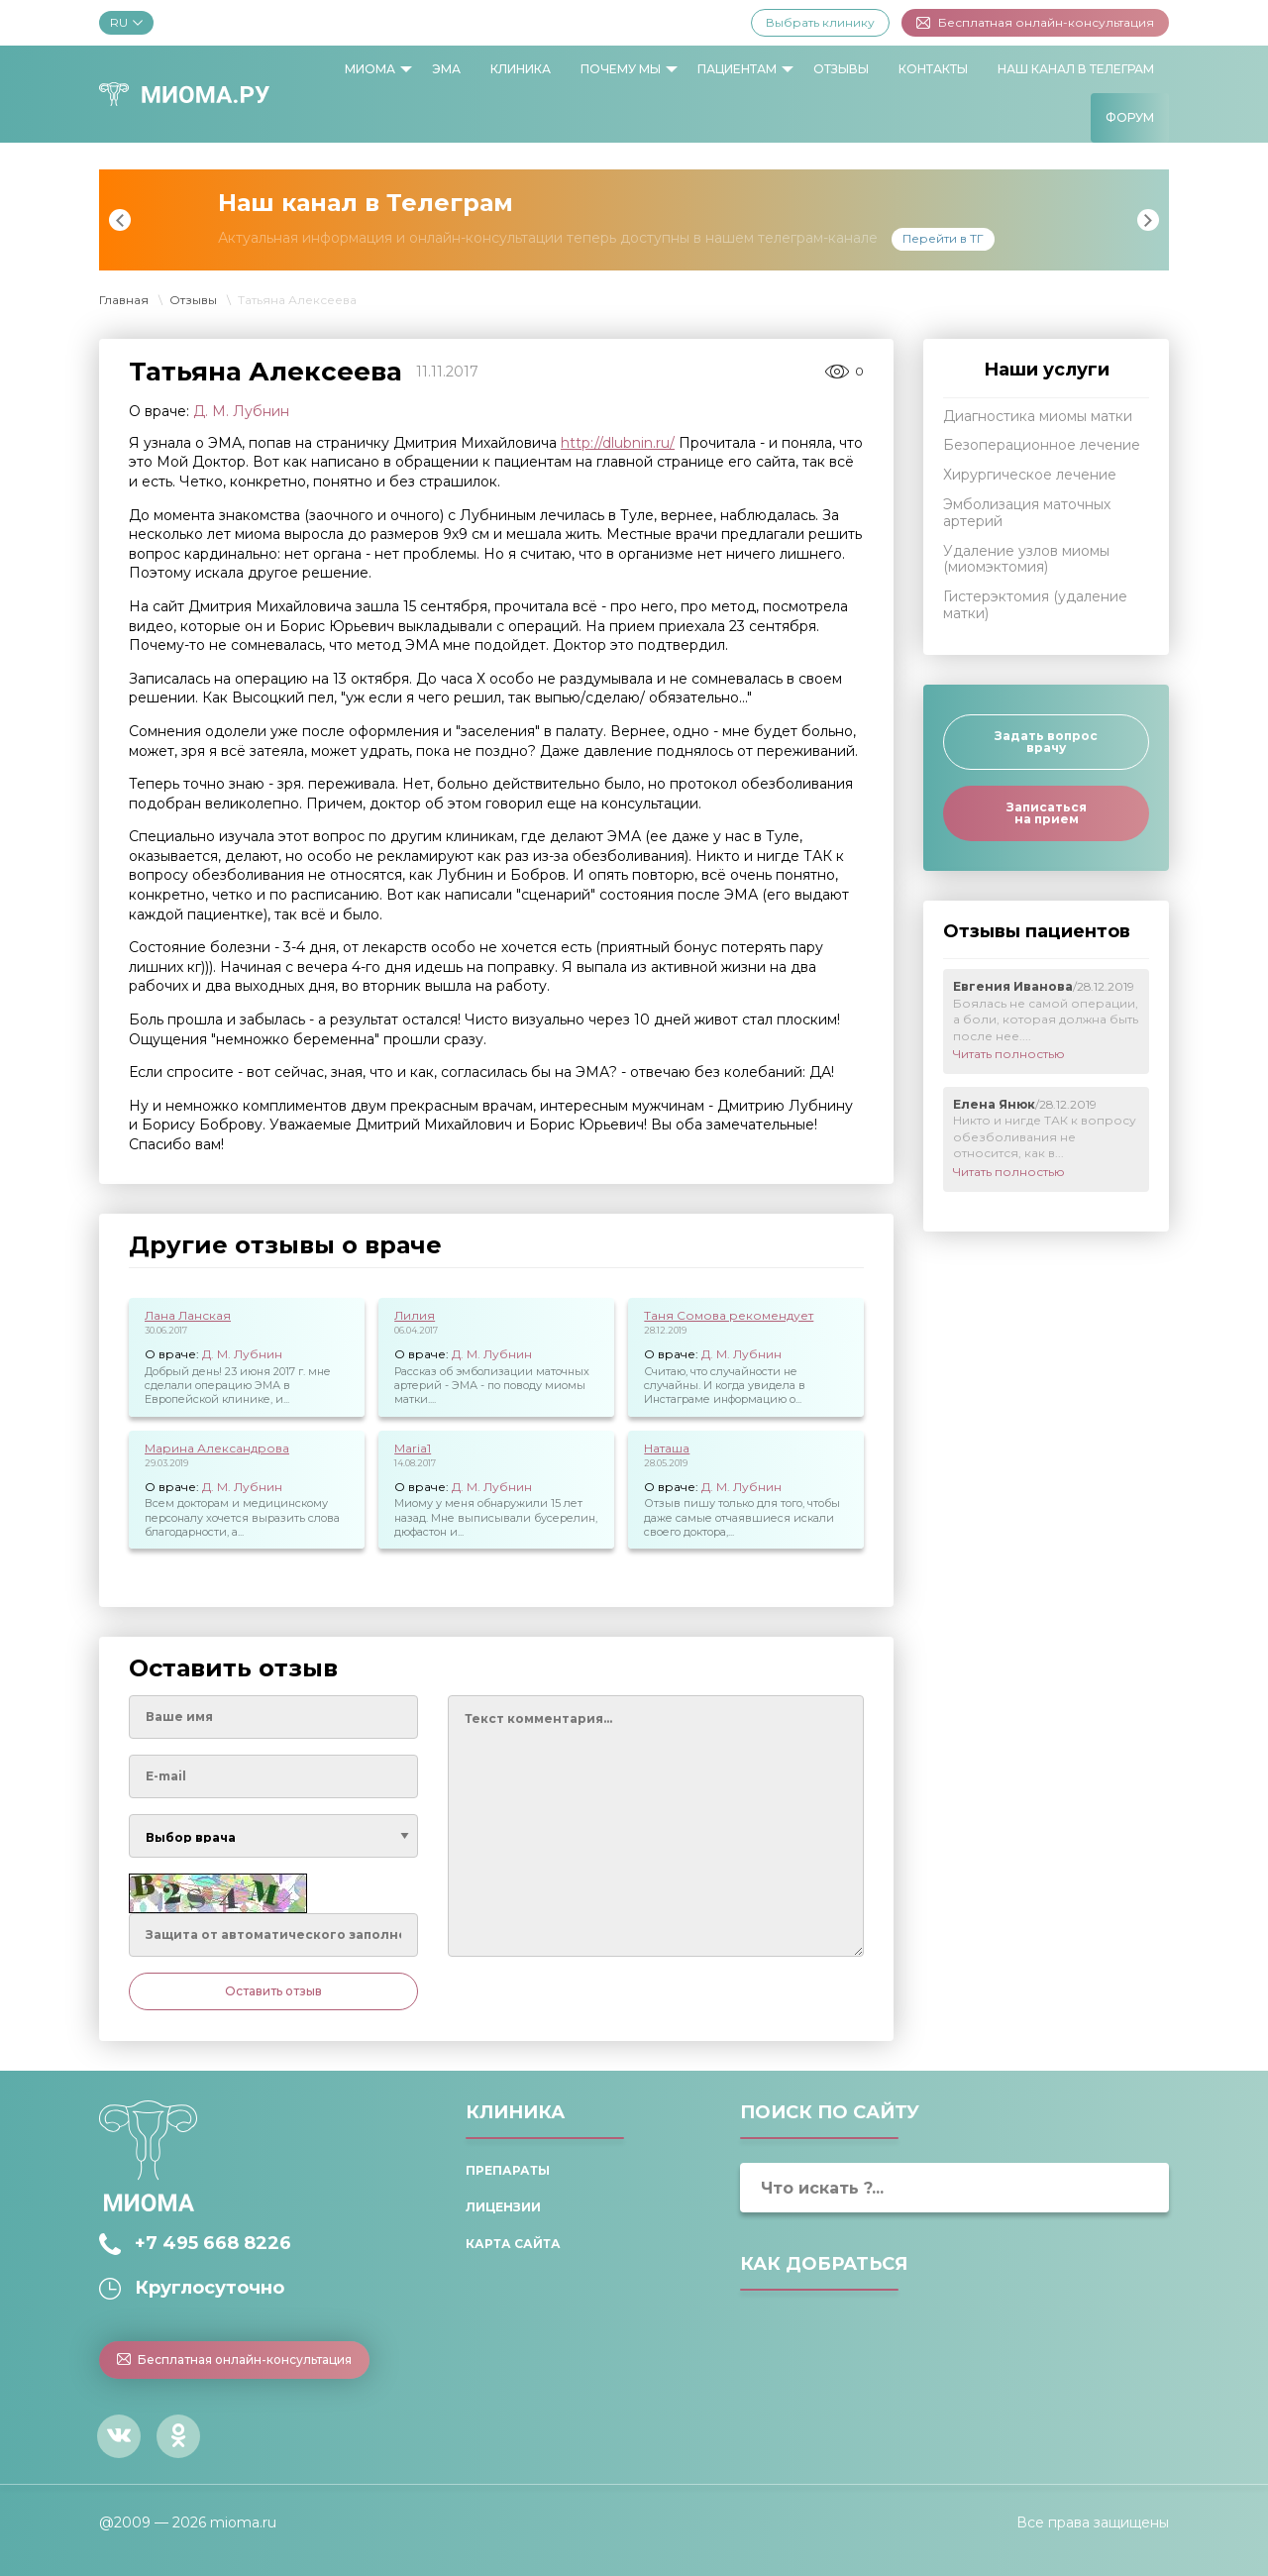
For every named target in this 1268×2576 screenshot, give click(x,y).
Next (1148, 220)
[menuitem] (373, 69)
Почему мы (621, 68)
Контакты (933, 68)
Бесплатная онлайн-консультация (1035, 22)
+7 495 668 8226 (213, 2243)
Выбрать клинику (820, 22)
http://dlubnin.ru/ (618, 443)
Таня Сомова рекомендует (728, 1315)
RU (126, 22)
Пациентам (737, 68)
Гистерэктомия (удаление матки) (1035, 605)
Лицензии (503, 2207)
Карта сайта (513, 2243)
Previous (120, 220)
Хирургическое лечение (1029, 474)
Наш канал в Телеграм (1076, 68)
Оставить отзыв (273, 1991)
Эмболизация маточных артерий (1026, 512)
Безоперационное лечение (1041, 445)
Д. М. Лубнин (241, 411)
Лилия (414, 1315)
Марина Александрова (217, 1448)
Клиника (520, 68)
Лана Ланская (188, 1315)
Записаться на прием (1046, 813)
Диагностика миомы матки (1037, 416)
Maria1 (412, 1448)
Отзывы (841, 68)
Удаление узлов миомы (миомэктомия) (1026, 559)
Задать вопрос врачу (1046, 741)
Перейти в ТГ (943, 238)
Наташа (666, 1448)
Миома (370, 68)
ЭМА (446, 68)
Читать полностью (1009, 1053)
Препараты (508, 2170)
